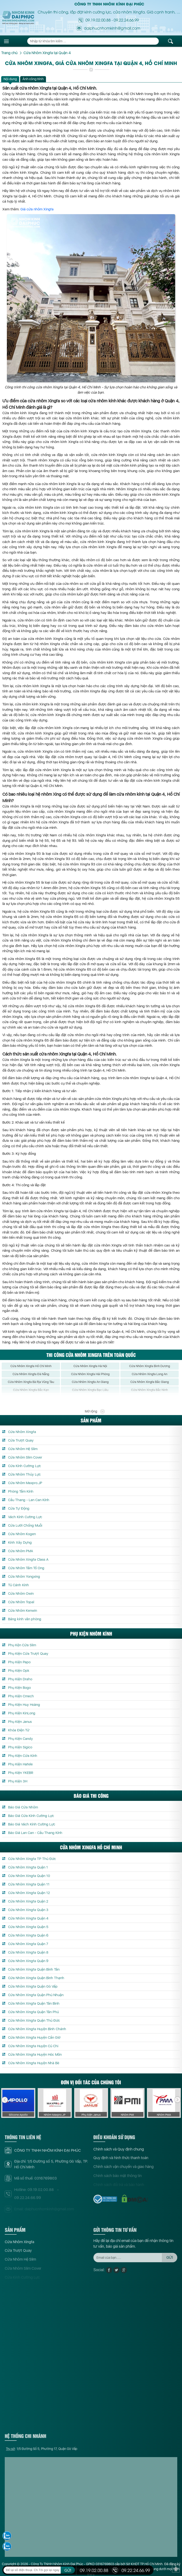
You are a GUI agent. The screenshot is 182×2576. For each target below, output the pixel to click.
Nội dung (10, 79)
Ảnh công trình (33, 79)
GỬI (67, 2570)
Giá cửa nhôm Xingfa (37, 209)
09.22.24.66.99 (126, 19)
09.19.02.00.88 (98, 19)
